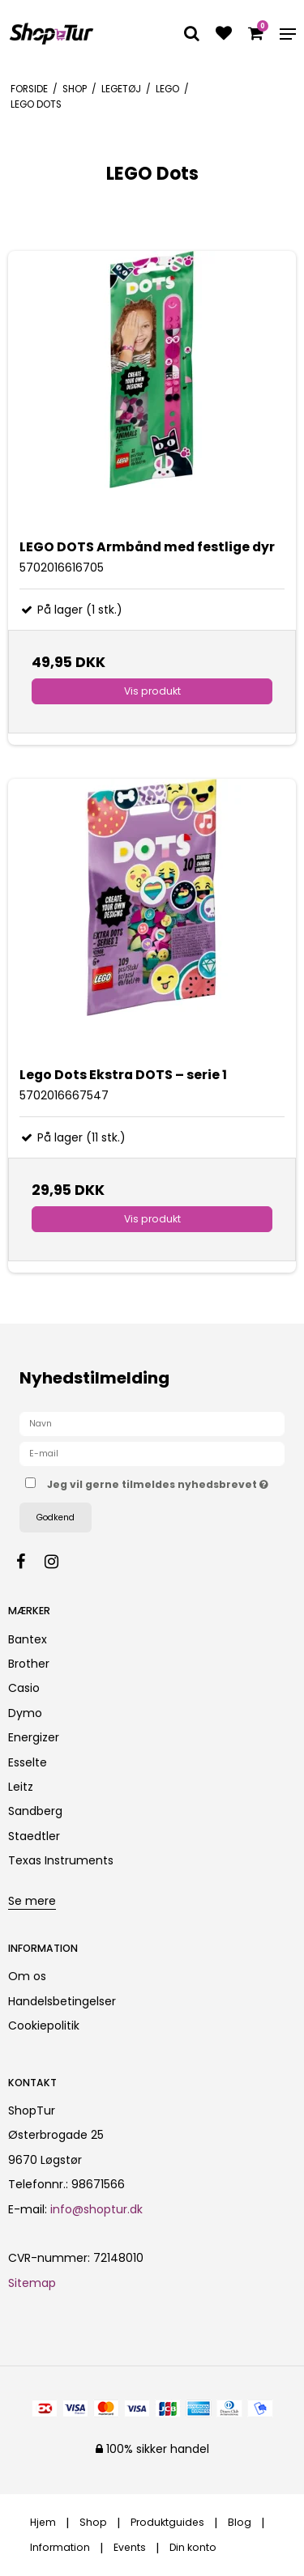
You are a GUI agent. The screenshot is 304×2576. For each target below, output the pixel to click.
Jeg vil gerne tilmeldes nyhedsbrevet (157, 1481)
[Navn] (152, 1423)
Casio (24, 1688)
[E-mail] (152, 1453)
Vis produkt (152, 691)
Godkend (55, 1517)
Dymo (25, 1713)
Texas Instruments (60, 1860)
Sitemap (32, 2283)
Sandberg (35, 1811)
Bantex (27, 1639)
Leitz (20, 1787)
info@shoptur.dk (96, 2209)
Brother (28, 1664)
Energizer (33, 1737)
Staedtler (34, 1836)
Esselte (27, 1762)
